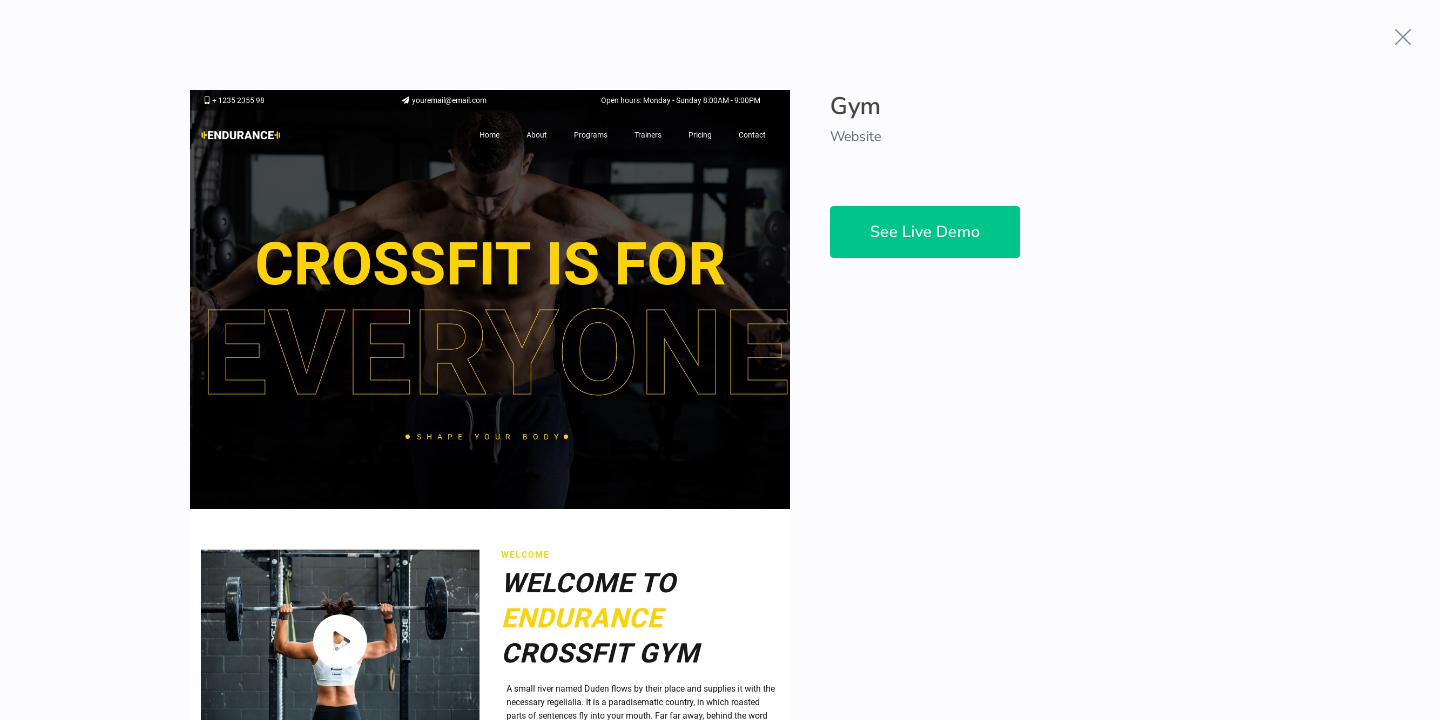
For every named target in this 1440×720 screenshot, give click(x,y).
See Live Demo (925, 232)
